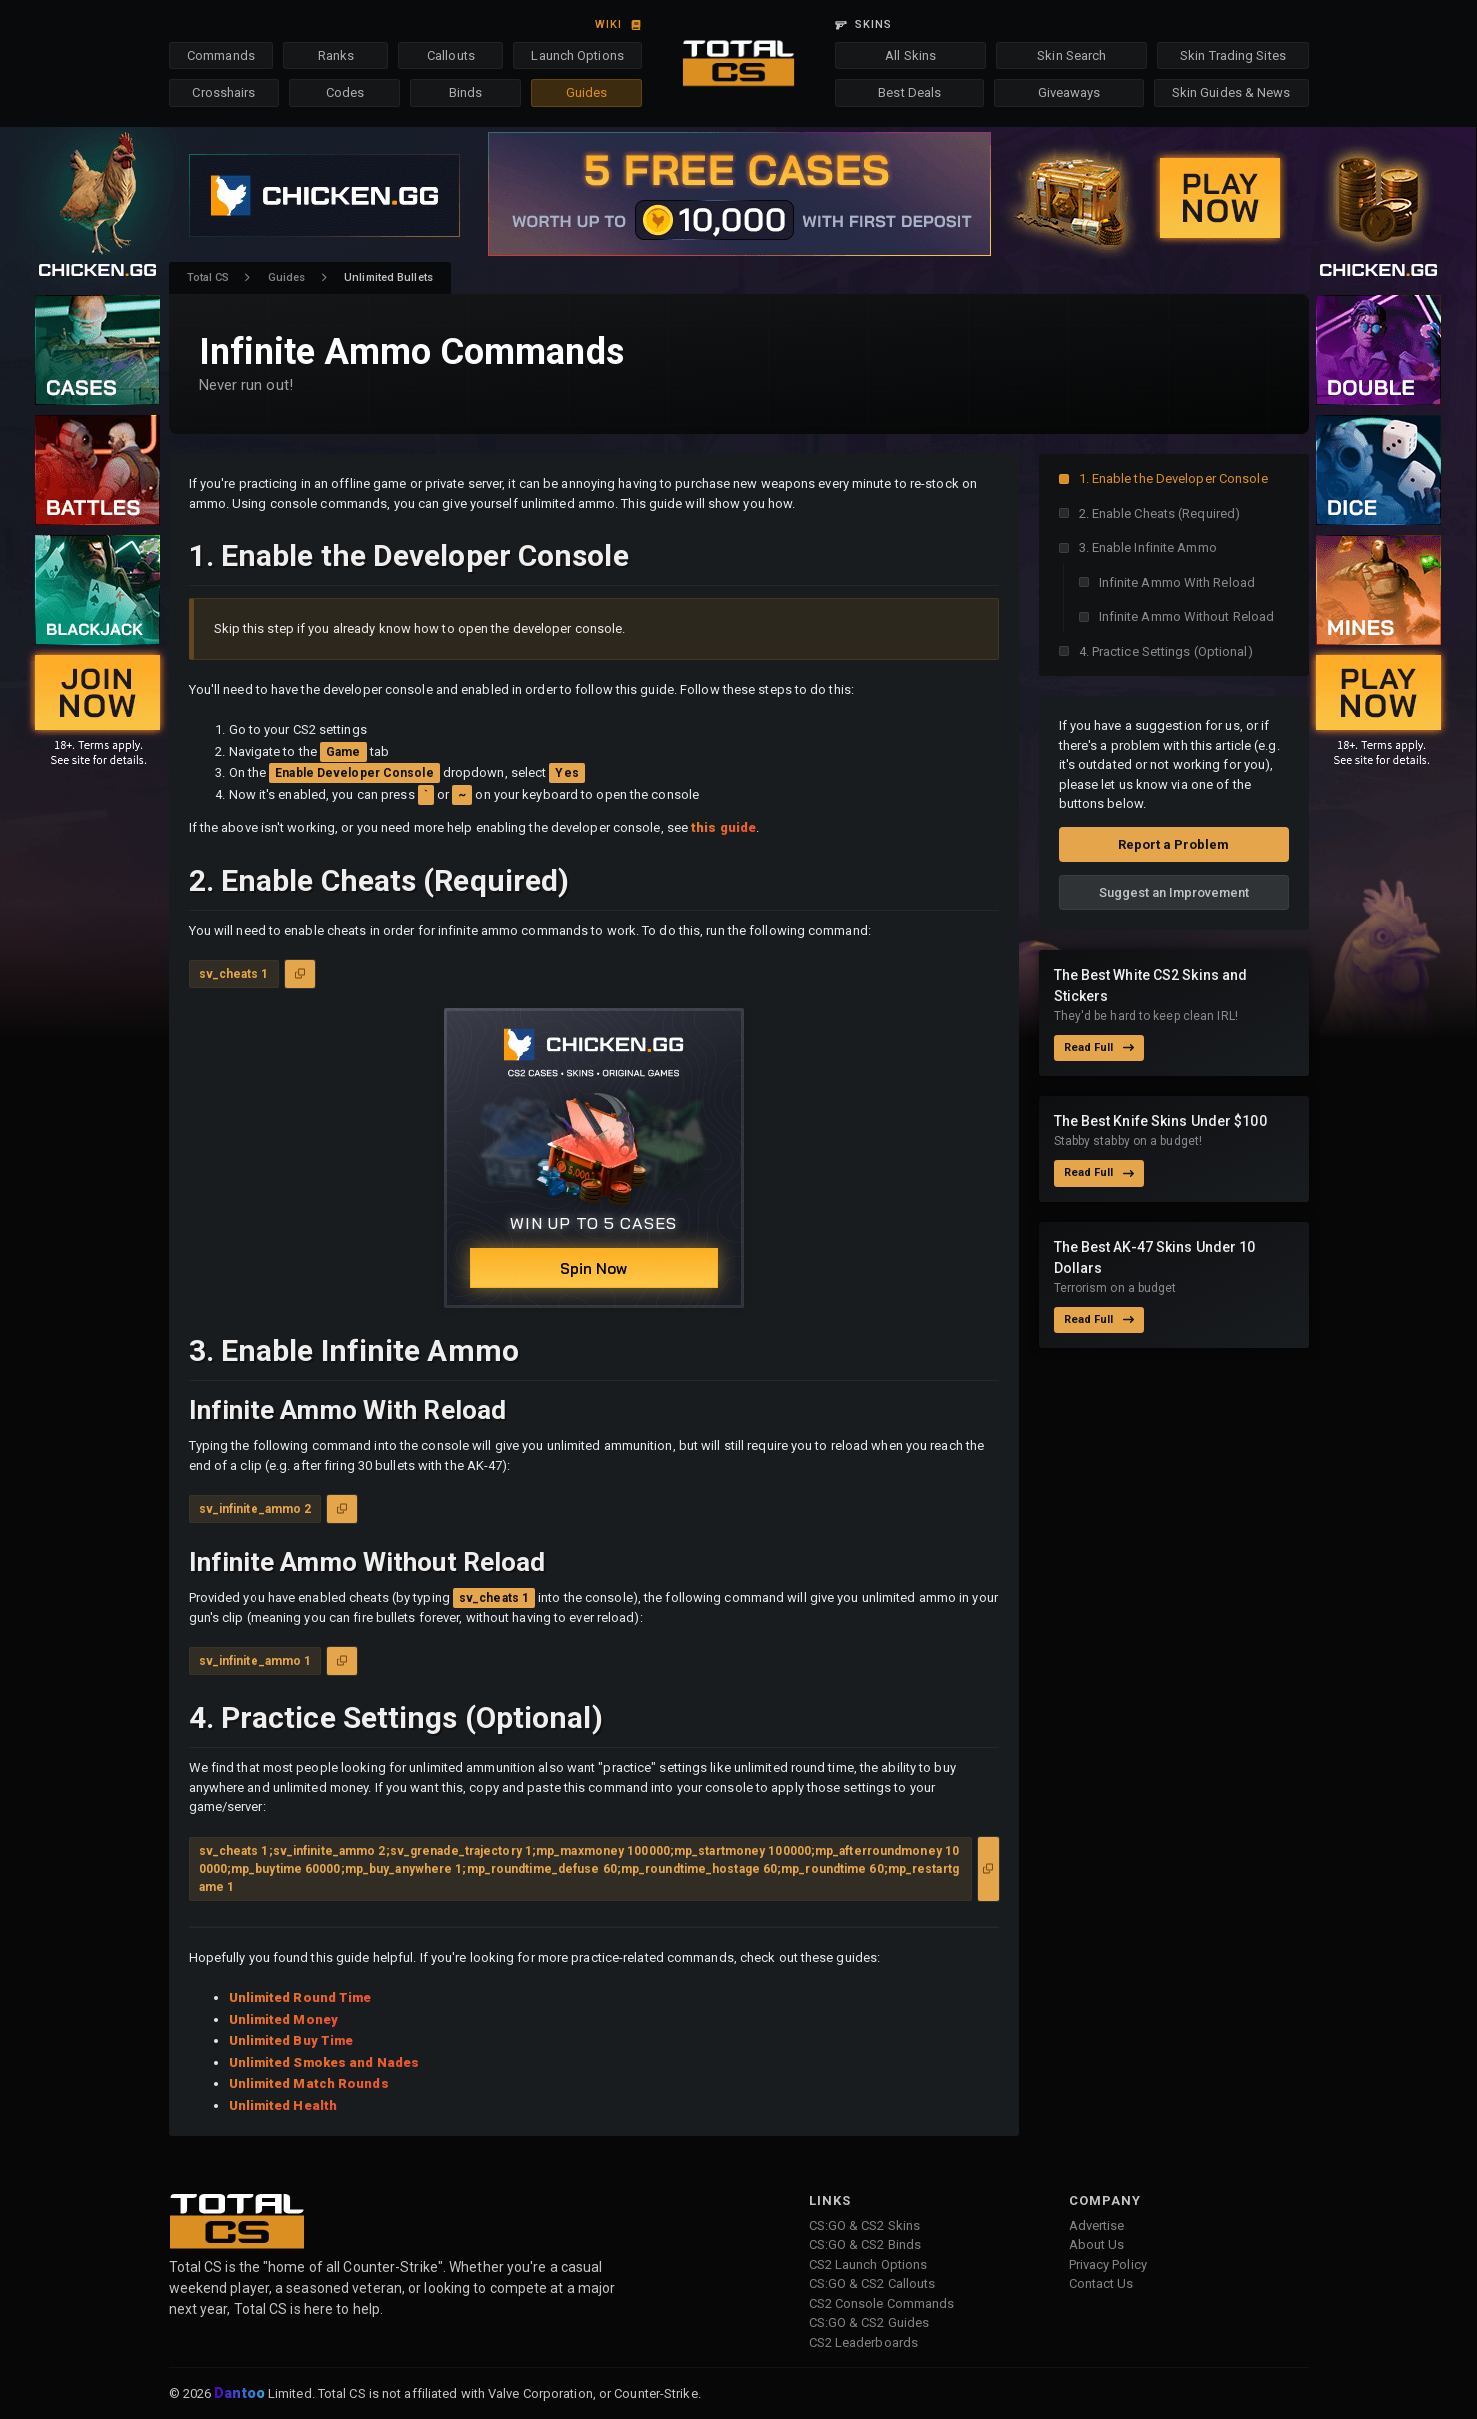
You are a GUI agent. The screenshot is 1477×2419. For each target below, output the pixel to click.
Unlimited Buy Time (291, 2040)
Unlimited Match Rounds (309, 2083)
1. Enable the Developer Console (1173, 478)
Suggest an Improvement (1174, 892)
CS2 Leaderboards (864, 2342)
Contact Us (1101, 2283)
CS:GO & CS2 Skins (865, 2225)
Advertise (1097, 2225)
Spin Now (593, 1268)
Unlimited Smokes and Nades (324, 2062)
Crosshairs (223, 92)
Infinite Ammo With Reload (1177, 582)
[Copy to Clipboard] (300, 974)
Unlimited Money (284, 2019)
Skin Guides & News (1231, 92)
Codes (345, 92)
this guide (723, 827)
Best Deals (909, 92)
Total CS (208, 277)
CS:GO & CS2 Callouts (872, 2283)
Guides (587, 92)
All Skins (910, 55)
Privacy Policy (1108, 2264)
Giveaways (1069, 92)
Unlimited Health (283, 2105)
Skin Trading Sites (1233, 55)
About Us (1097, 2244)
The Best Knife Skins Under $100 (1160, 1121)
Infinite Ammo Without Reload (1187, 616)
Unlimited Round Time (300, 1997)
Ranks (336, 55)
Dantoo (240, 2394)
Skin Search (1071, 55)
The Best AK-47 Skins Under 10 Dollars (1155, 1257)
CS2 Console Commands (882, 2303)
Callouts (451, 55)
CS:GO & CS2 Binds (865, 2244)
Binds (466, 92)
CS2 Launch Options (868, 2264)
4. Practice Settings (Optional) (1166, 651)
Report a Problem (1173, 844)
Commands (221, 55)
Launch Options (577, 55)
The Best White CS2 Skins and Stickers (1151, 985)
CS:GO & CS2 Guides (869, 2322)
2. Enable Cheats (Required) (1160, 513)
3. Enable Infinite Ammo (1148, 547)
